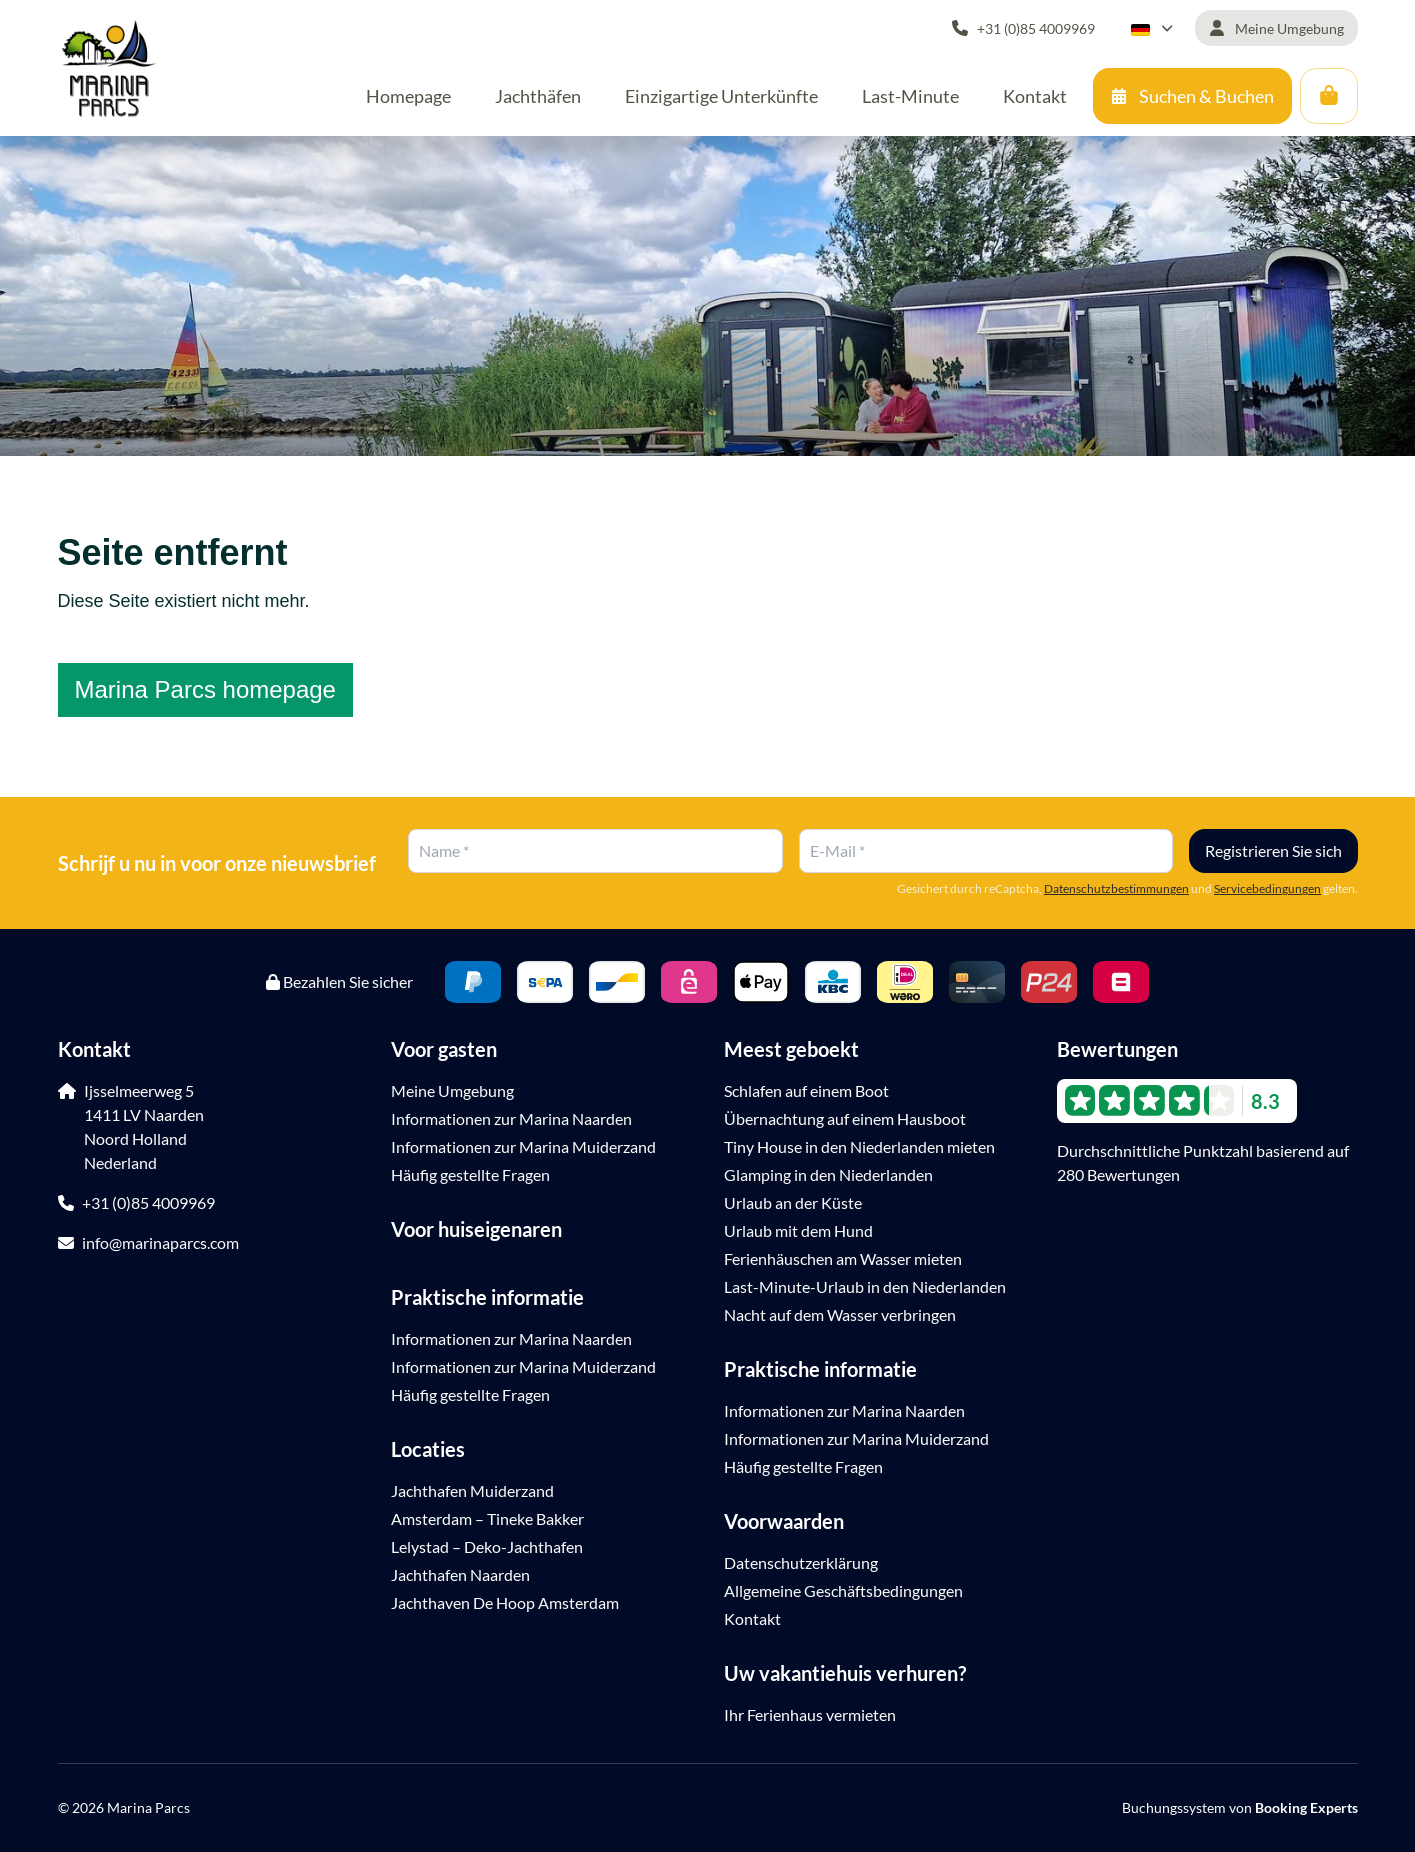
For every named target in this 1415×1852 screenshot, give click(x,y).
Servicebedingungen (1267, 888)
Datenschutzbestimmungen (1116, 888)
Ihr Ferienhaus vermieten (810, 1714)
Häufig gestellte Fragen (470, 1174)
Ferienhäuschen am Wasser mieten (843, 1258)
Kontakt (752, 1618)
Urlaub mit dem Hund (798, 1230)
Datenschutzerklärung (801, 1562)
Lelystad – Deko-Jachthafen (487, 1546)
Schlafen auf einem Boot (806, 1090)
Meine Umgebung (452, 1090)
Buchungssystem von (1240, 1807)
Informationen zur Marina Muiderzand (523, 1146)
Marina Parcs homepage (205, 689)
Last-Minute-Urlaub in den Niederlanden (865, 1286)
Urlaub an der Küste (793, 1202)
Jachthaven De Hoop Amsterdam (505, 1602)
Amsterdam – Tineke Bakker (487, 1518)
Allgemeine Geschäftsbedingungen (843, 1590)
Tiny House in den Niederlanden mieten (859, 1146)
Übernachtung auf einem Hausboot (845, 1118)
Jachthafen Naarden (460, 1574)
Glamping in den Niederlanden (828, 1174)
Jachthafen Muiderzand (472, 1490)
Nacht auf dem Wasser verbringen (840, 1314)
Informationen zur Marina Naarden (511, 1118)
